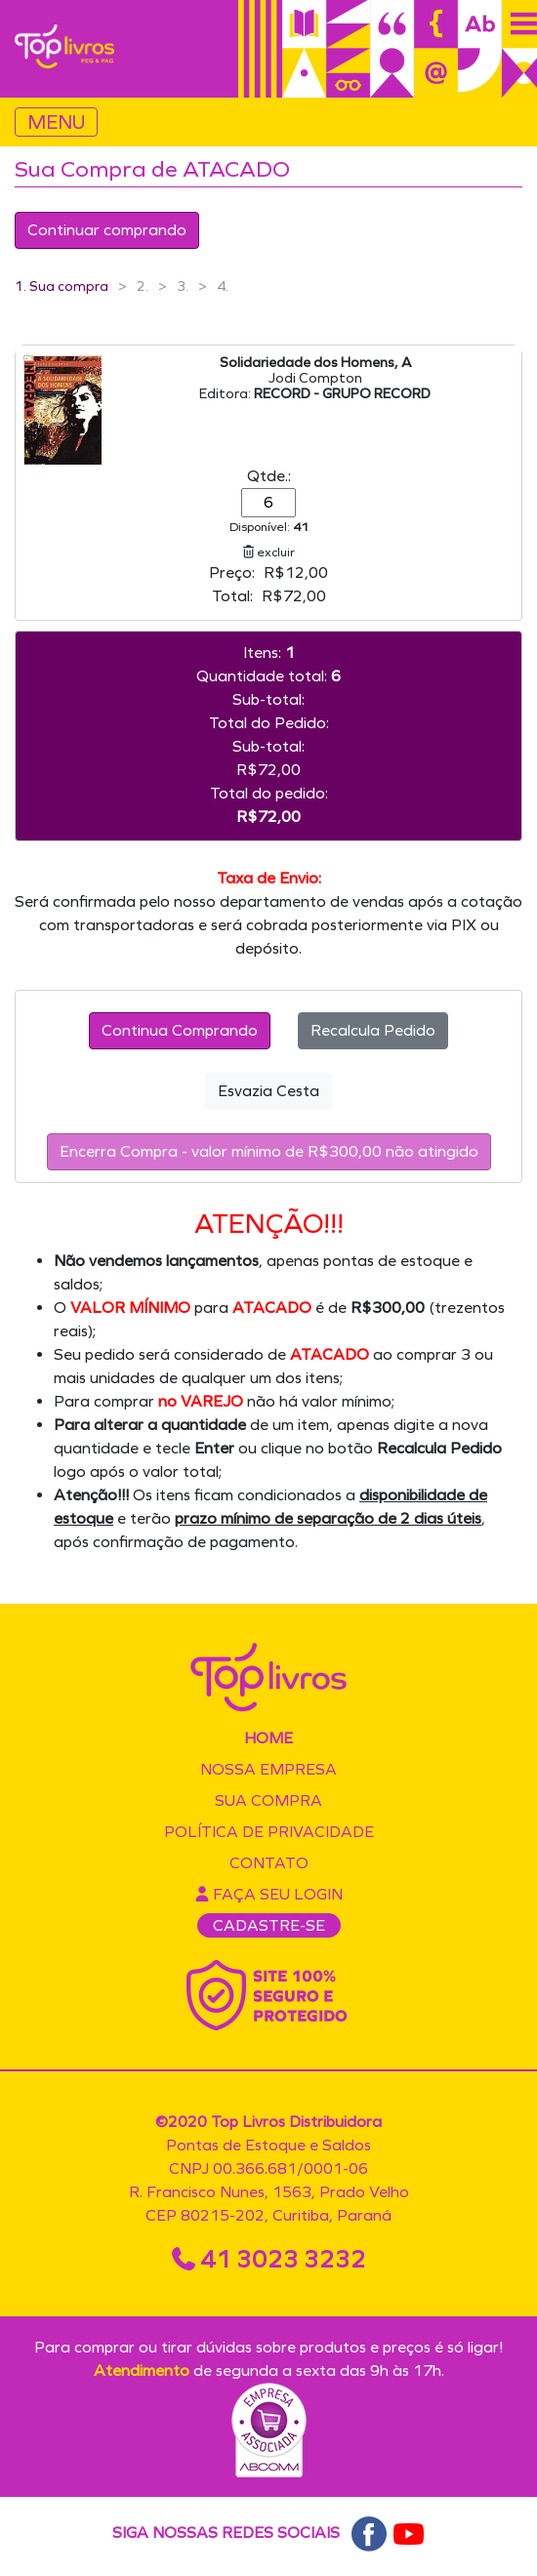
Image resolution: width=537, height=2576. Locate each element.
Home (268, 1738)
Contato (269, 1863)
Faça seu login (269, 1894)
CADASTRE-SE (269, 1925)
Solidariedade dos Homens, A (315, 362)
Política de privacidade (269, 1831)
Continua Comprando (180, 1030)
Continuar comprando (106, 230)
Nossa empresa (268, 1769)
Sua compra (268, 1800)
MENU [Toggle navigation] (56, 122)
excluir (269, 552)
